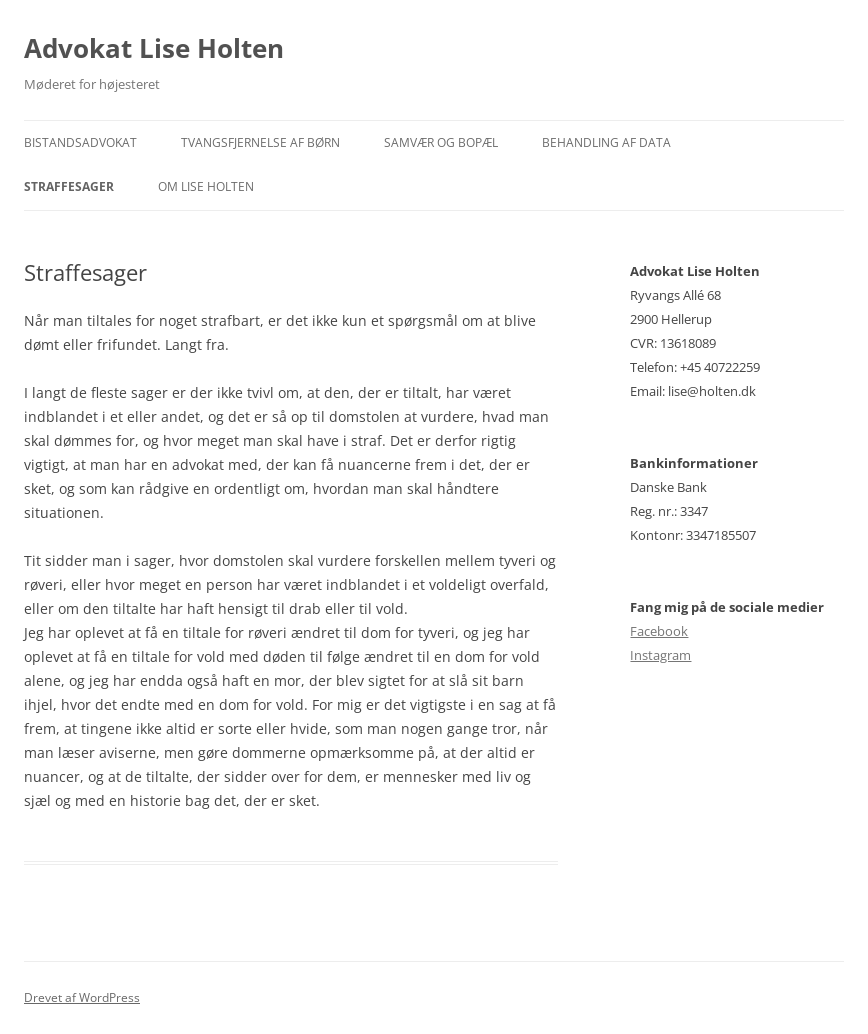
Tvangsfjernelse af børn (260, 142)
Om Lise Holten (206, 186)
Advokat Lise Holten (154, 48)
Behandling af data (606, 142)
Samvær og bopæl (441, 142)
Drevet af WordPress (82, 997)
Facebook (659, 631)
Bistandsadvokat (80, 142)
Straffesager (69, 186)
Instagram (660, 655)
